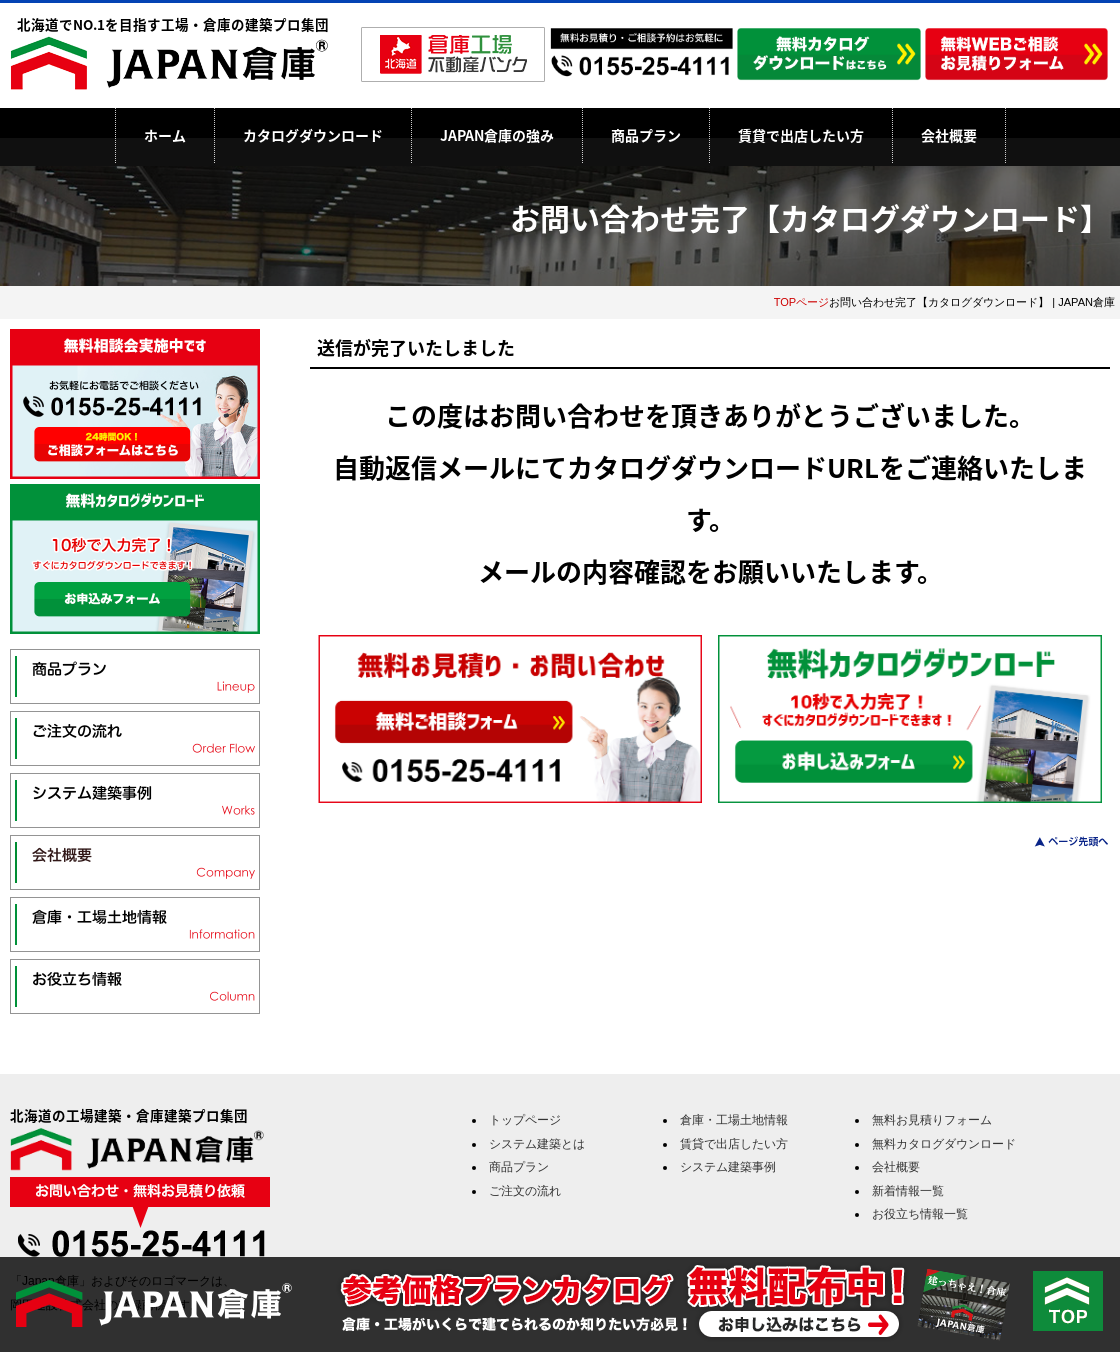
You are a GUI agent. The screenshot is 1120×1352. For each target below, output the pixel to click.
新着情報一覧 (908, 1191)
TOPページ (802, 302)
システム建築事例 (728, 1167)
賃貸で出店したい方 (801, 135)
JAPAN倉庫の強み (497, 135)
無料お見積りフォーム (932, 1120)
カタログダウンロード (313, 135)
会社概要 (949, 135)
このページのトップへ (1059, 841)
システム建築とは (537, 1144)
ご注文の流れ (525, 1191)
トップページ (525, 1120)
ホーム (165, 135)
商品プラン (646, 135)
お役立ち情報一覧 (920, 1214)
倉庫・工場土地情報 (734, 1120)
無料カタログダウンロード (944, 1144)
